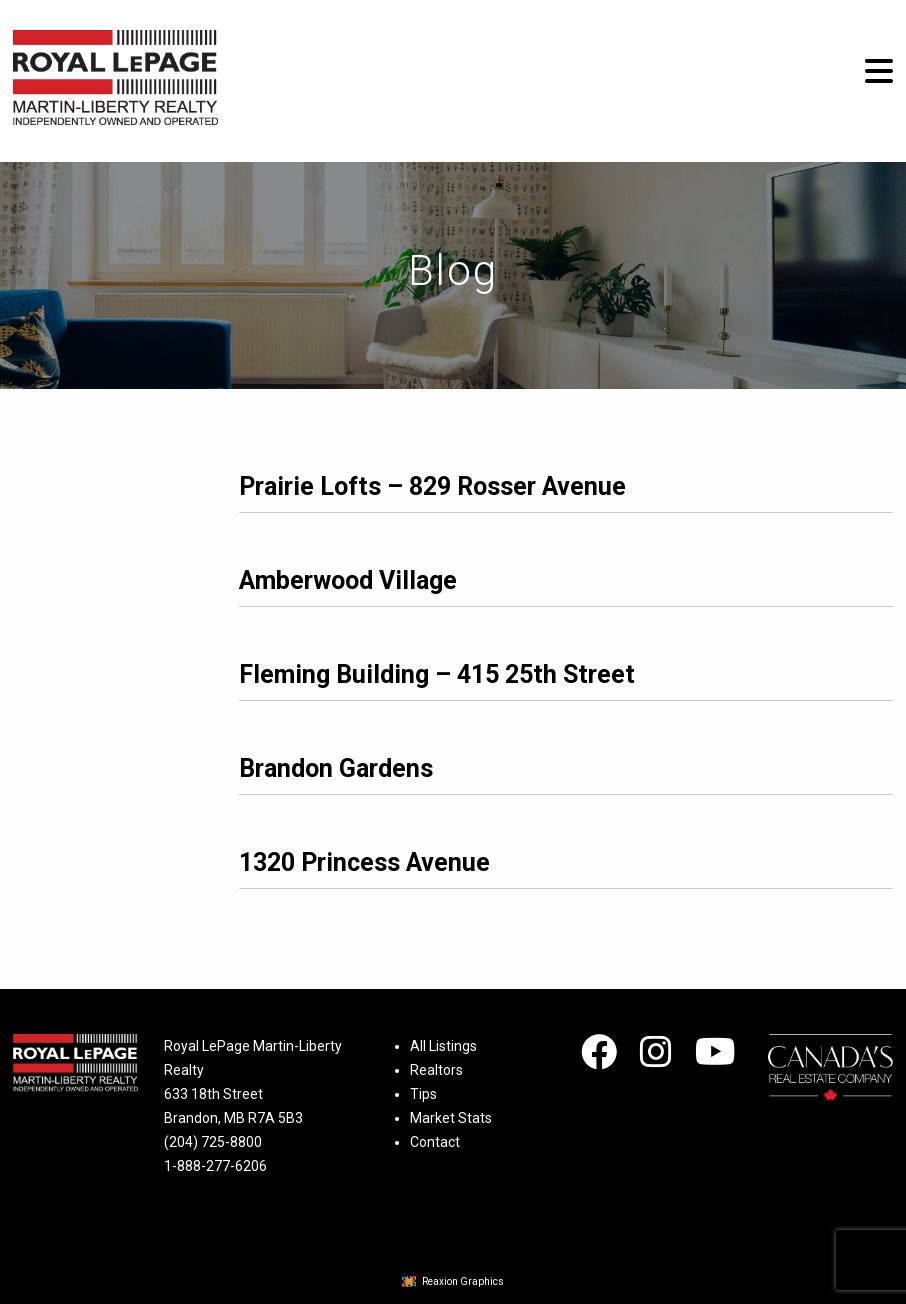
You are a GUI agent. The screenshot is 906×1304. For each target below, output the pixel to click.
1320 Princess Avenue (364, 862)
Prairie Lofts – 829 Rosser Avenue (432, 486)
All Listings (443, 1046)
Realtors (436, 1070)
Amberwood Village (348, 580)
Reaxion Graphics (463, 1281)
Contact (435, 1142)
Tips (423, 1094)
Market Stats (451, 1118)
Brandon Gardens (336, 768)
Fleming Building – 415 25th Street (437, 674)
